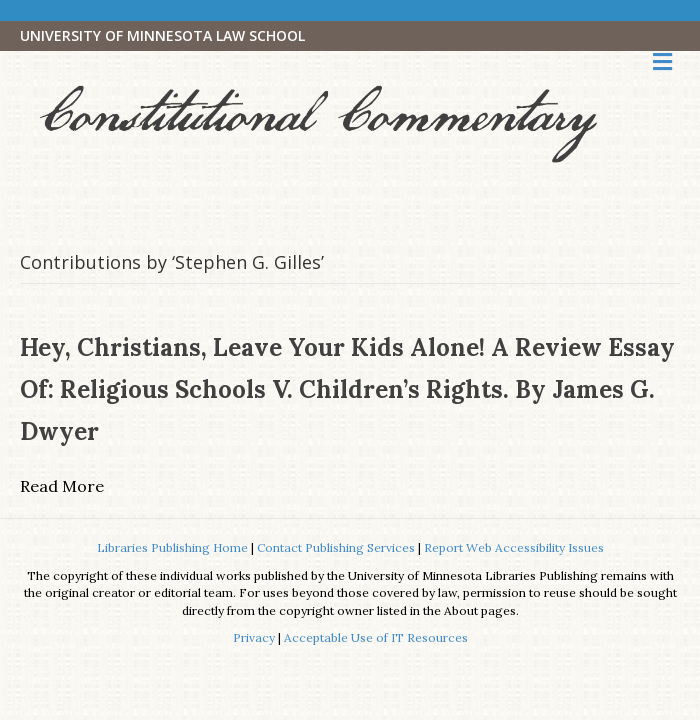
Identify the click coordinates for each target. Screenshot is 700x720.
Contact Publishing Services (336, 547)
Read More (62, 486)
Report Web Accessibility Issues (514, 547)
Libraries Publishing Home (172, 547)
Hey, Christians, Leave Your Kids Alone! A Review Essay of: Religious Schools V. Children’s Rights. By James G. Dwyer (347, 389)
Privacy (254, 637)
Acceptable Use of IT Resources (376, 637)
